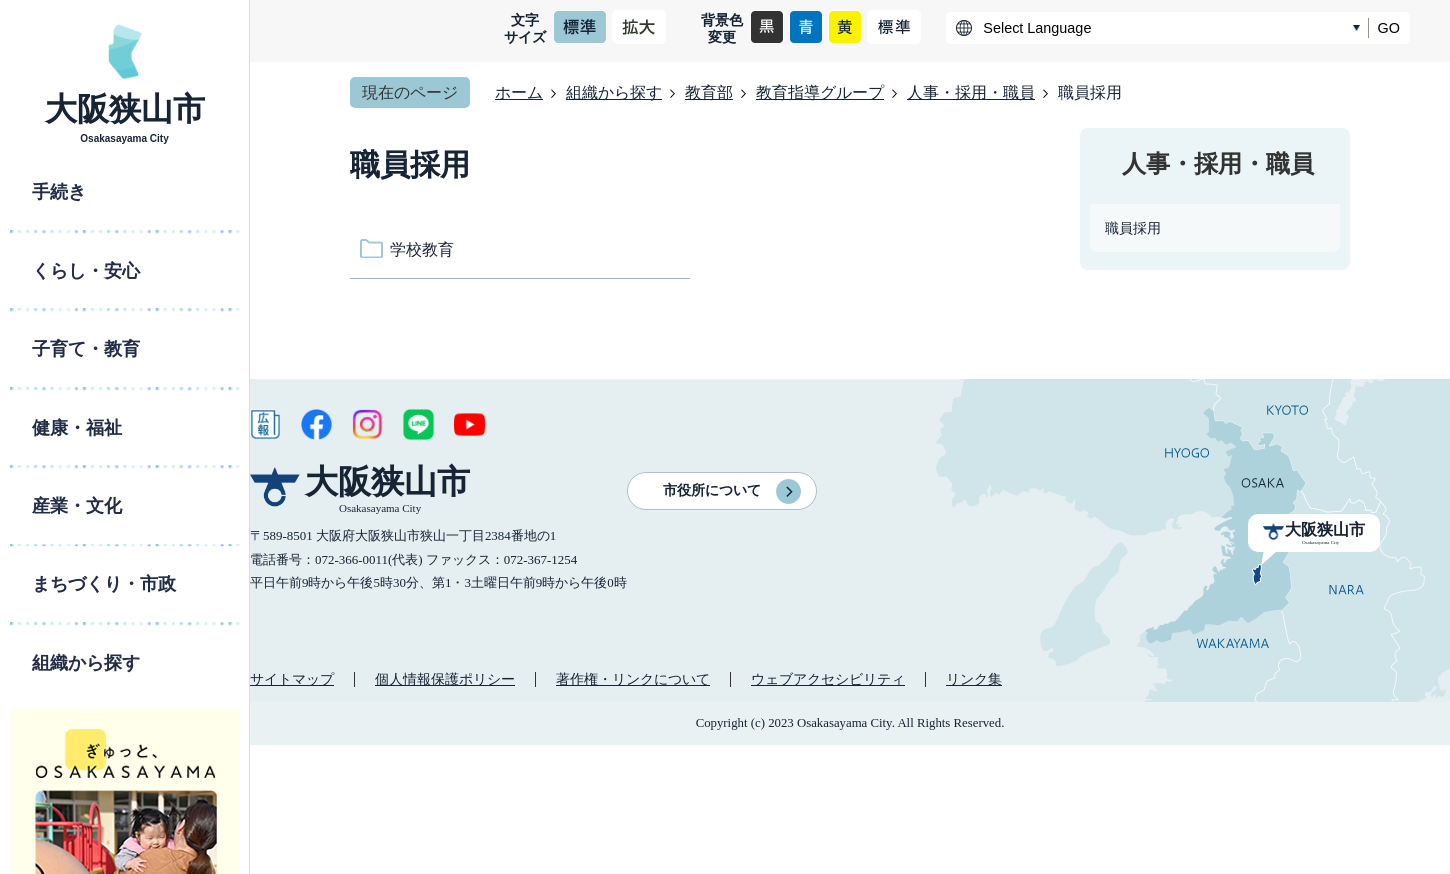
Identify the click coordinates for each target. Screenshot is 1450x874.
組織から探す (614, 92)
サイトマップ (292, 679)
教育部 (709, 92)
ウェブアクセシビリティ (828, 679)
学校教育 (422, 249)
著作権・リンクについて (633, 679)
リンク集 (974, 679)
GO (1389, 28)
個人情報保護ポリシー (445, 679)
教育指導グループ (820, 92)
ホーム (519, 92)
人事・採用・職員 (971, 92)
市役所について (712, 490)
